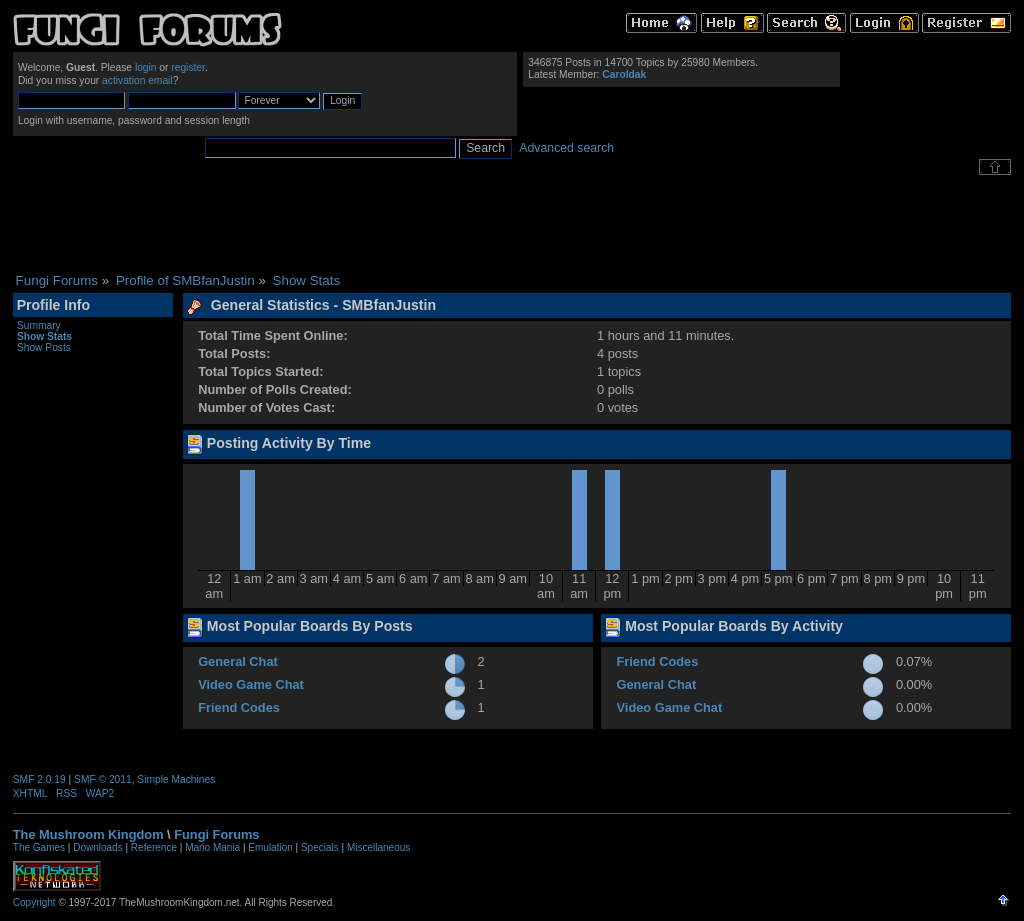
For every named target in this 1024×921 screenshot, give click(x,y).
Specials (320, 847)
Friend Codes (239, 707)
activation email (137, 80)
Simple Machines (176, 779)
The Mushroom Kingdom (88, 834)
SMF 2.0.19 (39, 779)
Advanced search (566, 148)
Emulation (270, 847)
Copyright (34, 902)
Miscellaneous (378, 847)
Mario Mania (212, 847)
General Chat (238, 661)
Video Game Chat (251, 684)
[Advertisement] (512, 224)
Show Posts (44, 347)
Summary (39, 325)
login (146, 67)
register (188, 67)
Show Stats (44, 336)
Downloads (97, 847)
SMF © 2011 (103, 779)
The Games (39, 847)
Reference (154, 847)
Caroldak (624, 74)
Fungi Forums (216, 834)
